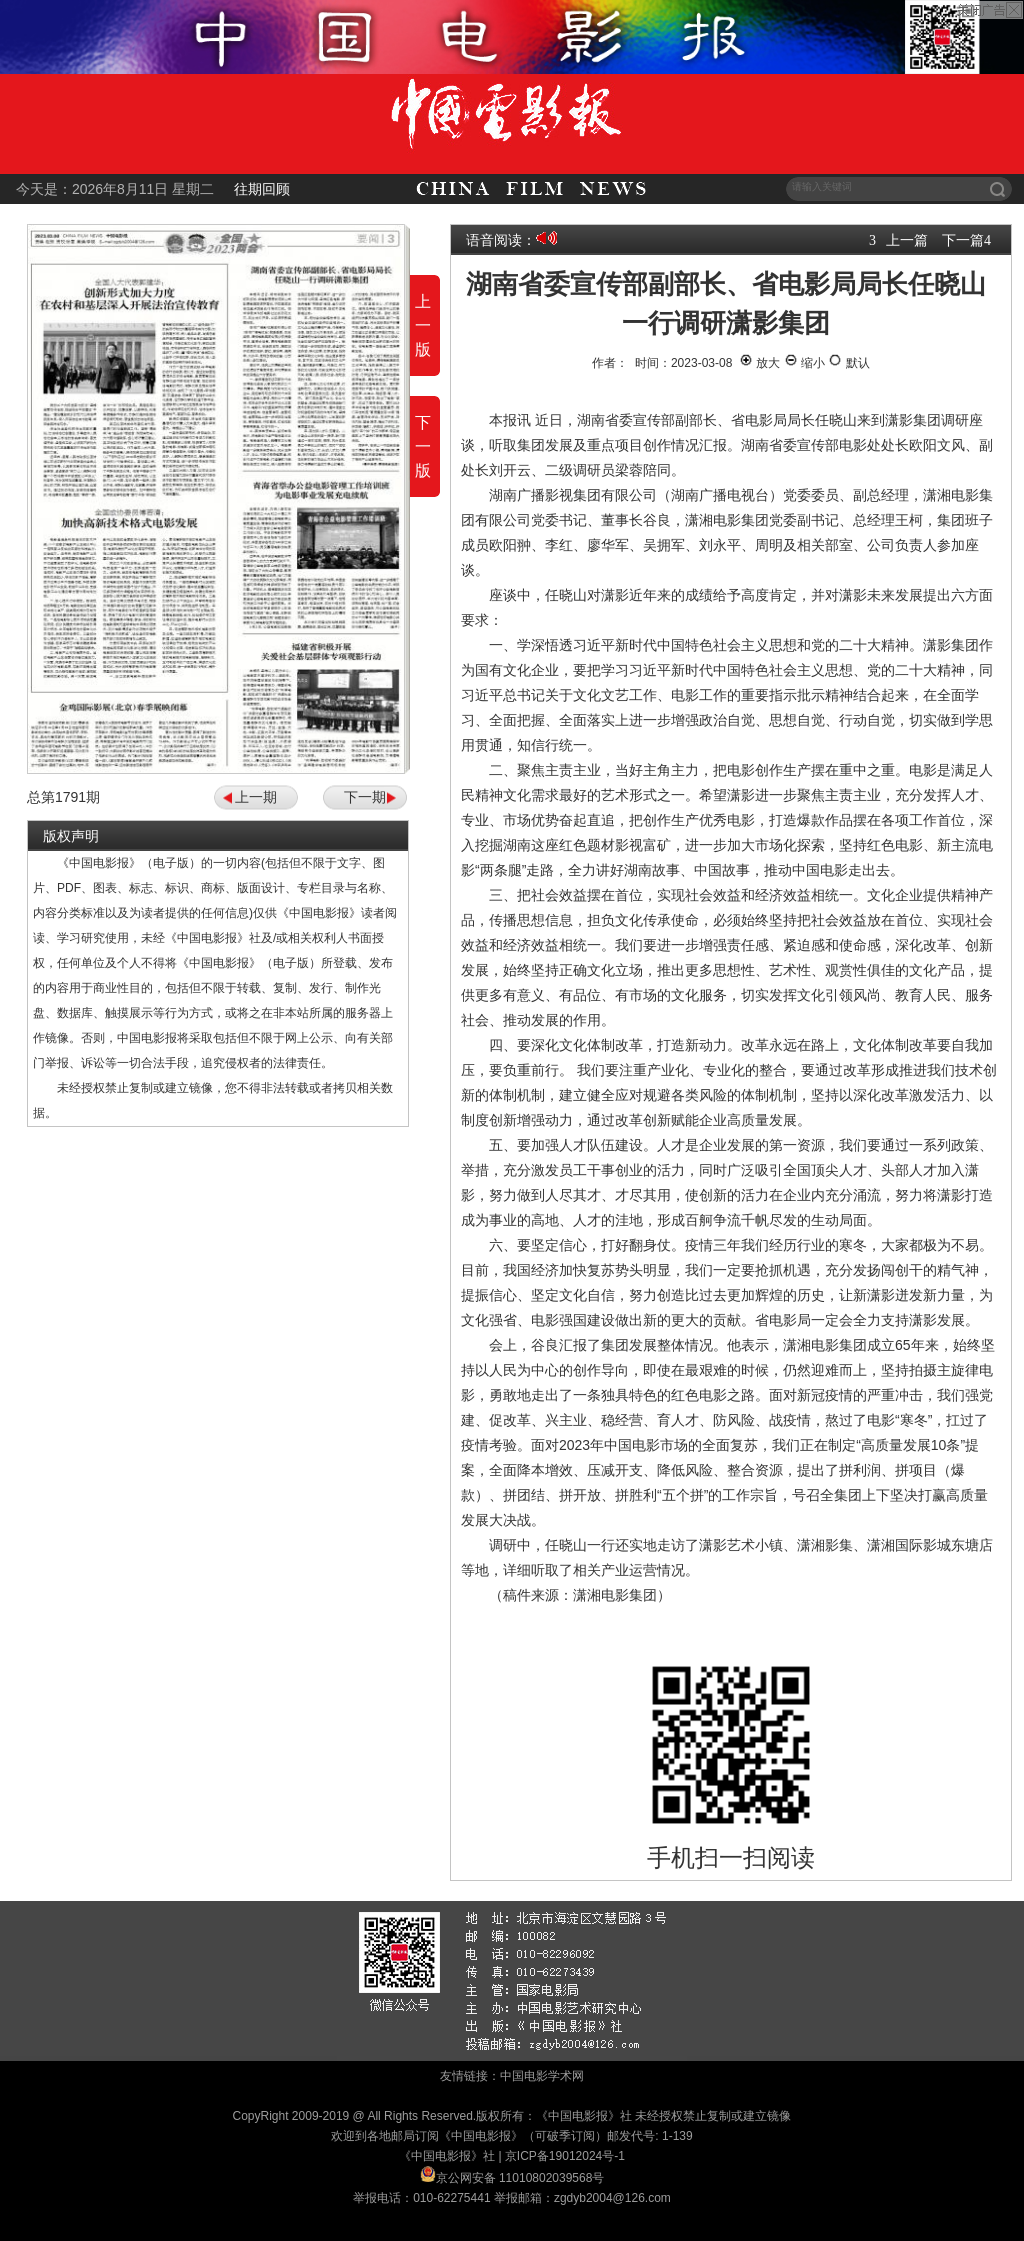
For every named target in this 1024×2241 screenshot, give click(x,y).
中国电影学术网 (542, 2076)
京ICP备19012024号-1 (565, 2156)
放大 (759, 363)
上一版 (423, 325)
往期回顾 (262, 189)
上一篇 (907, 240)
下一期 (365, 797)
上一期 (256, 797)
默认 (848, 363)
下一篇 (963, 240)
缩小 (804, 363)
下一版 (423, 446)
